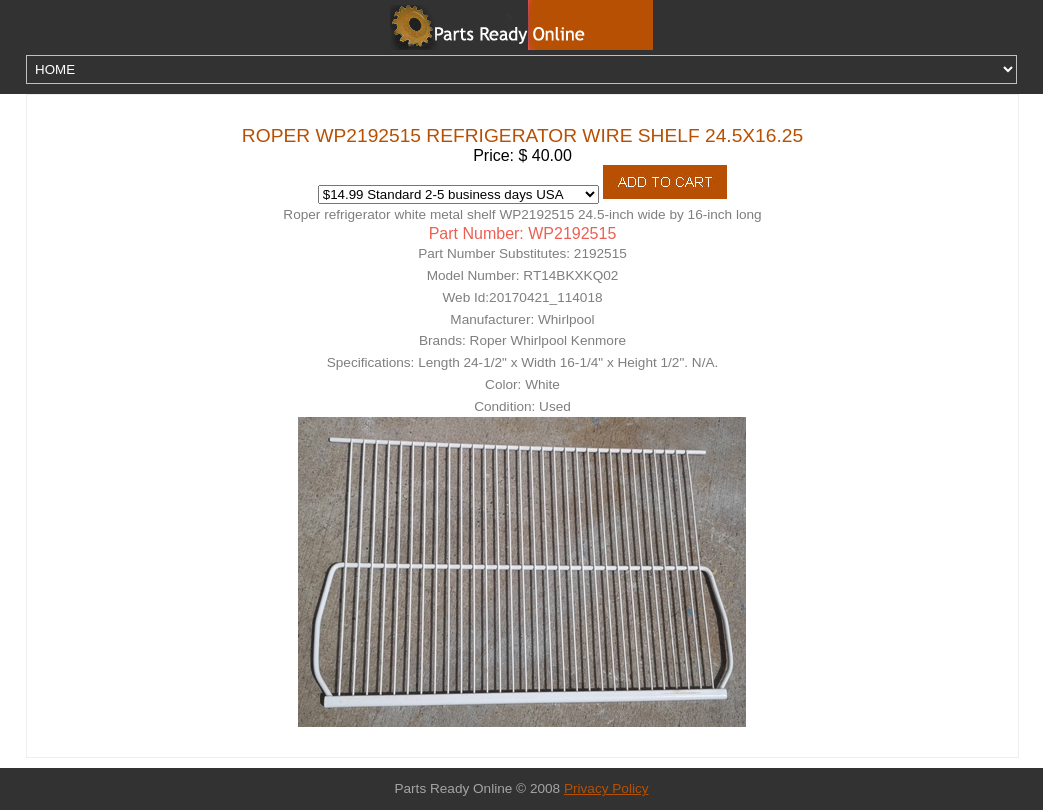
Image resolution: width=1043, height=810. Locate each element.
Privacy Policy (606, 788)
